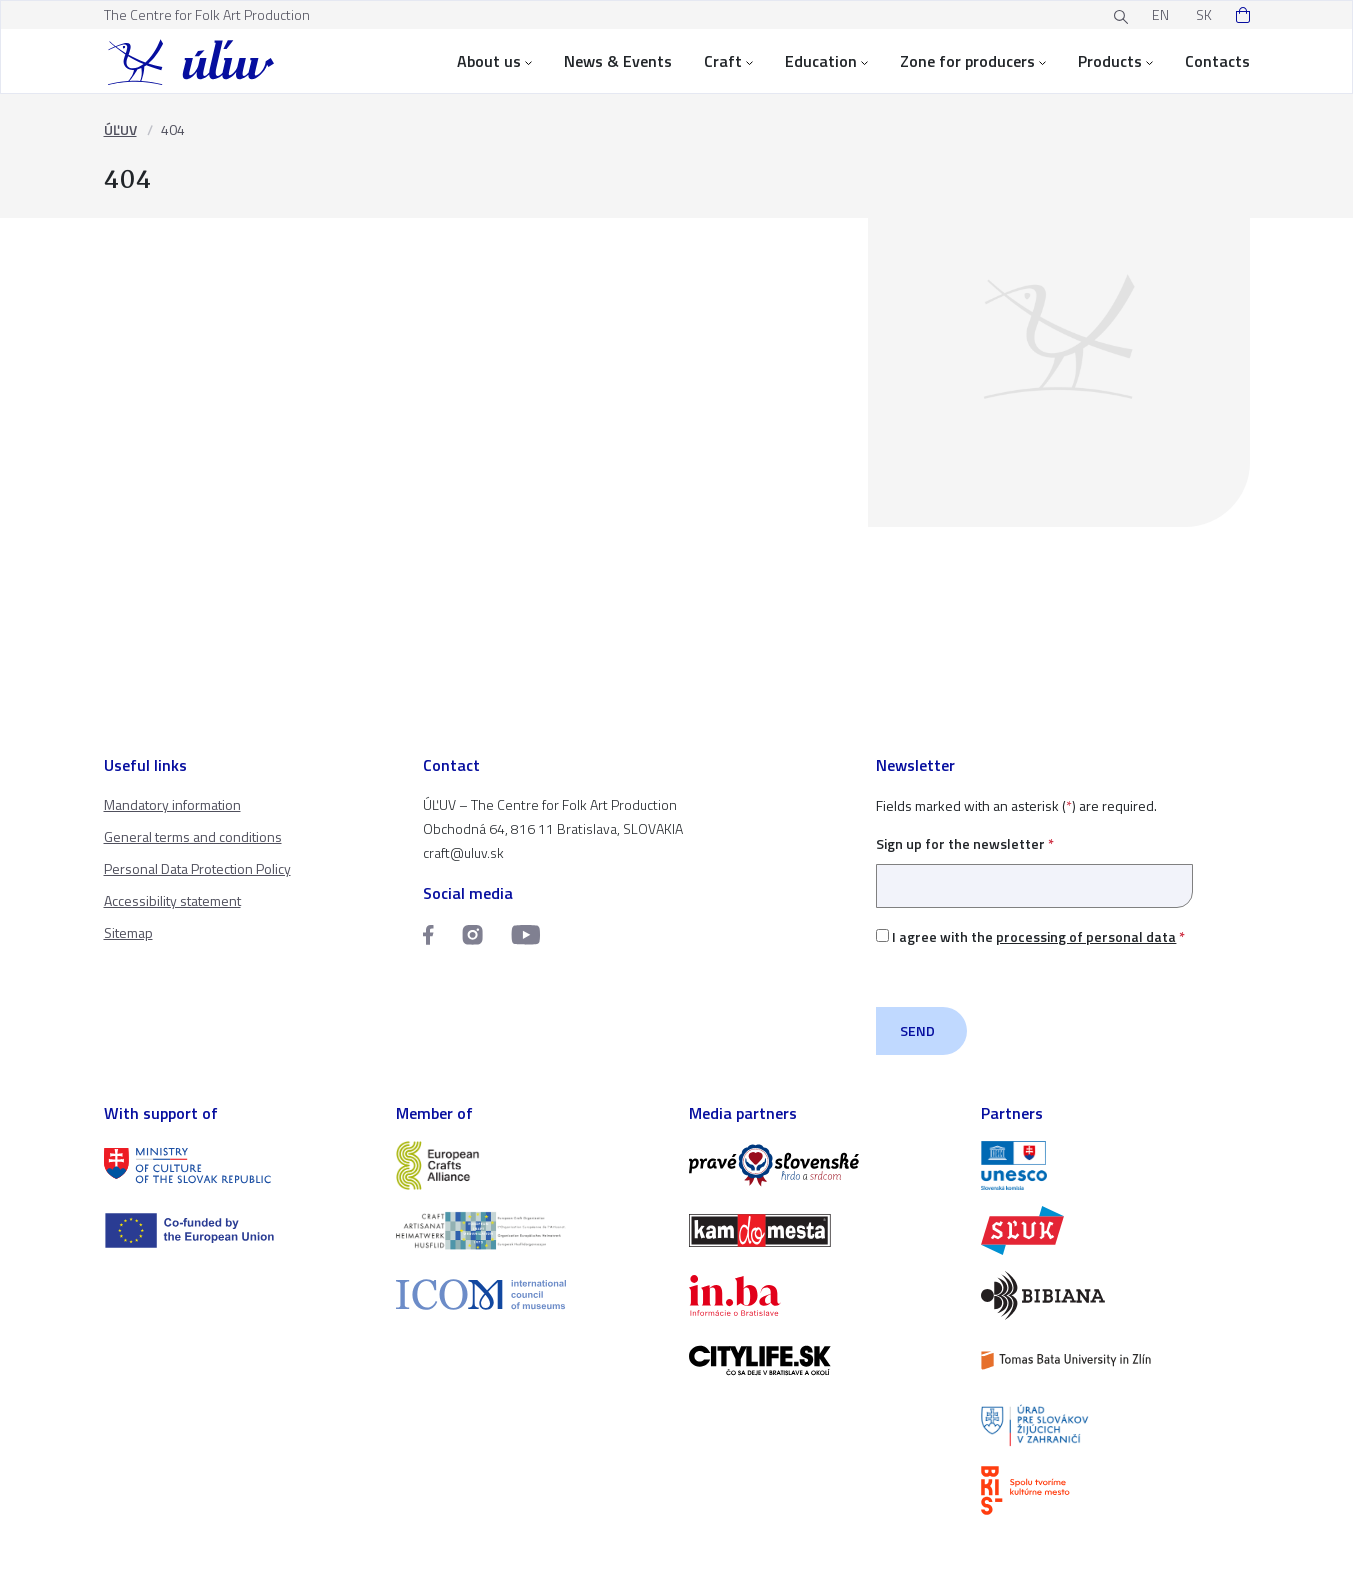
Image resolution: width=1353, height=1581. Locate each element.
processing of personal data (1086, 936)
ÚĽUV (120, 129)
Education (826, 61)
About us (494, 61)
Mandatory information (172, 804)
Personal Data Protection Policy (197, 868)
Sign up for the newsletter (1034, 864)
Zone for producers (973, 61)
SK (1204, 14)
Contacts (1217, 61)
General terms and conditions (193, 836)
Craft (728, 61)
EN (1160, 14)
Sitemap (128, 932)
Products (1115, 61)
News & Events (618, 61)
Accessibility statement (172, 900)
